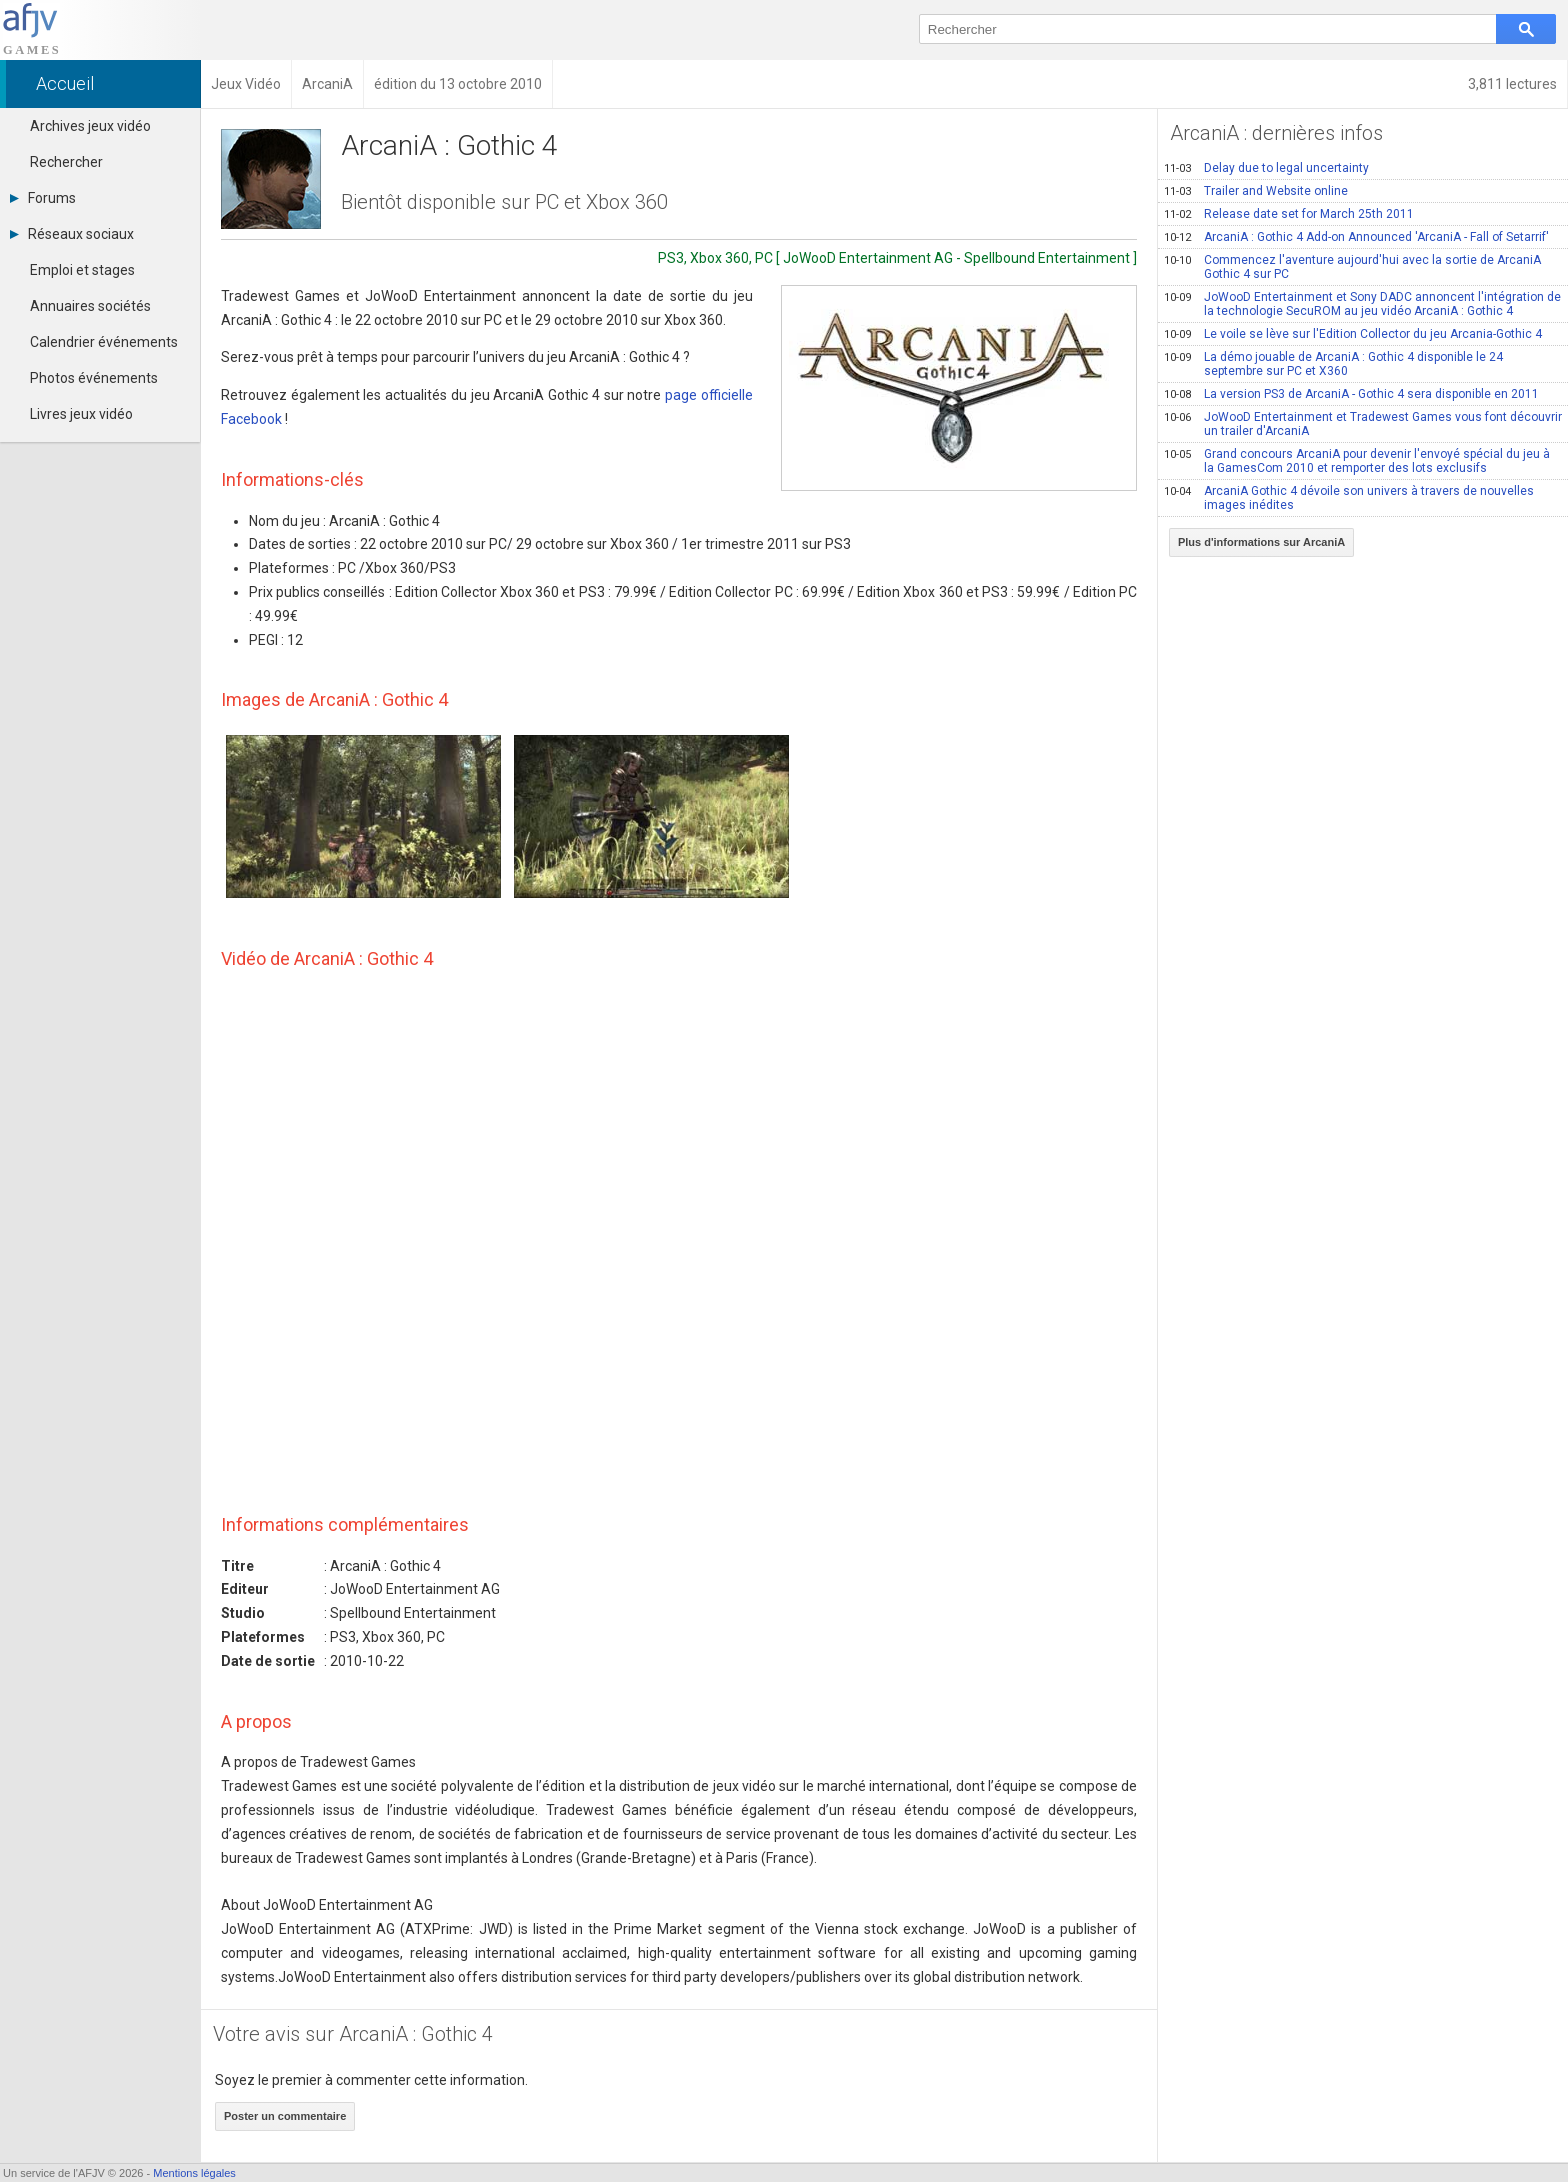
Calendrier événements (104, 342)
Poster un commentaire (285, 2116)
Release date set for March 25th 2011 (1289, 214)
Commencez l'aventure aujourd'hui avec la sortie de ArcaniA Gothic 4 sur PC (1352, 267)
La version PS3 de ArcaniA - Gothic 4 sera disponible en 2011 (1351, 394)
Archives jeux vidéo (90, 126)
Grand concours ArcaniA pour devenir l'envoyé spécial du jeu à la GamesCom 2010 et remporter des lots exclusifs (1357, 461)
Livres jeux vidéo (81, 414)
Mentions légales (194, 2173)
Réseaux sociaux (72, 234)
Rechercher (66, 162)
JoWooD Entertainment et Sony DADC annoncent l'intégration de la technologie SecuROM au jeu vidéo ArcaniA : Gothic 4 (1362, 304)
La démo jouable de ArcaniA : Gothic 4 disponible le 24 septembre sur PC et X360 (1333, 364)
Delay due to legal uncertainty (1266, 168)
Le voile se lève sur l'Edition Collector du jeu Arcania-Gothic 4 (1353, 334)
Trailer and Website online (1256, 191)
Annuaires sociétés (90, 306)
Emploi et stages (82, 270)
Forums (43, 198)
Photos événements (94, 378)
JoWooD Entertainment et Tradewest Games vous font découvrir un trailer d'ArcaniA (1363, 424)
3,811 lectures (1512, 84)
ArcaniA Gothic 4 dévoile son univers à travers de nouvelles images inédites (1349, 498)
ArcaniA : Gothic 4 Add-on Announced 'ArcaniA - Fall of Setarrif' (1356, 237)
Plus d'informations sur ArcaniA (1261, 542)
